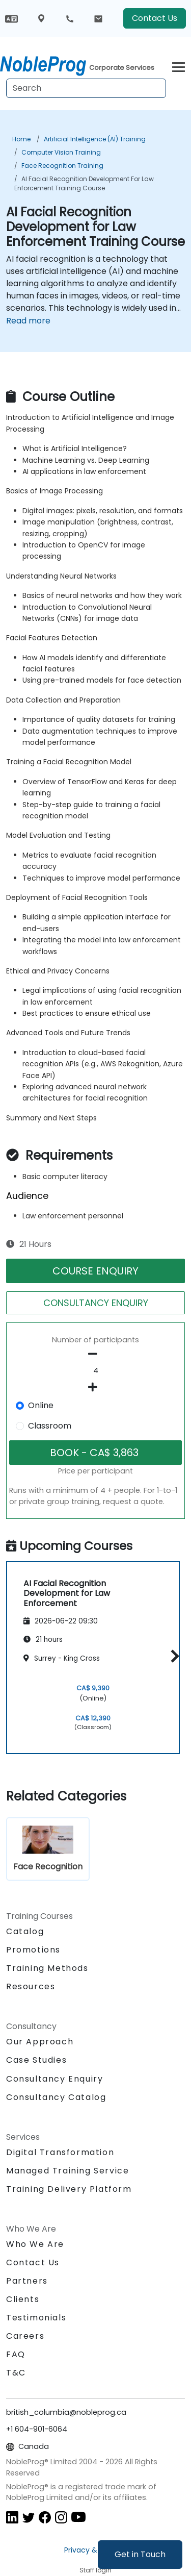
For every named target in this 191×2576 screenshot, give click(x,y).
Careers (25, 2336)
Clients (22, 2299)
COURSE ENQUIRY (95, 1271)
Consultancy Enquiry (54, 2079)
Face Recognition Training (62, 165)
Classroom (49, 1426)
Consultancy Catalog (56, 2097)
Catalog (25, 1931)
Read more (28, 321)
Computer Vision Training (61, 152)
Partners (27, 2281)
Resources (30, 1986)
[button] (172, 1655)
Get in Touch (140, 2554)
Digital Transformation (60, 2152)
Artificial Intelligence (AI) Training (95, 139)
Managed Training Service (67, 2171)
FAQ (15, 2354)
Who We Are (35, 2244)
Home (21, 139)
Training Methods (47, 1968)
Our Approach (39, 2041)
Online (40, 1405)
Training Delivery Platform (69, 2189)
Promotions (33, 1950)
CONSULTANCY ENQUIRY (95, 1302)
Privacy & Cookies (95, 2550)
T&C (16, 2373)
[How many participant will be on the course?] (95, 1371)
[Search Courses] (86, 88)
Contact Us (154, 18)
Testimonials (36, 2317)
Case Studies (36, 2060)
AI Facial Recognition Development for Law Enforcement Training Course (84, 183)
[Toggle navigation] (178, 65)
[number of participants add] (95, 1387)
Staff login (95, 2570)
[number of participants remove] (95, 1354)
